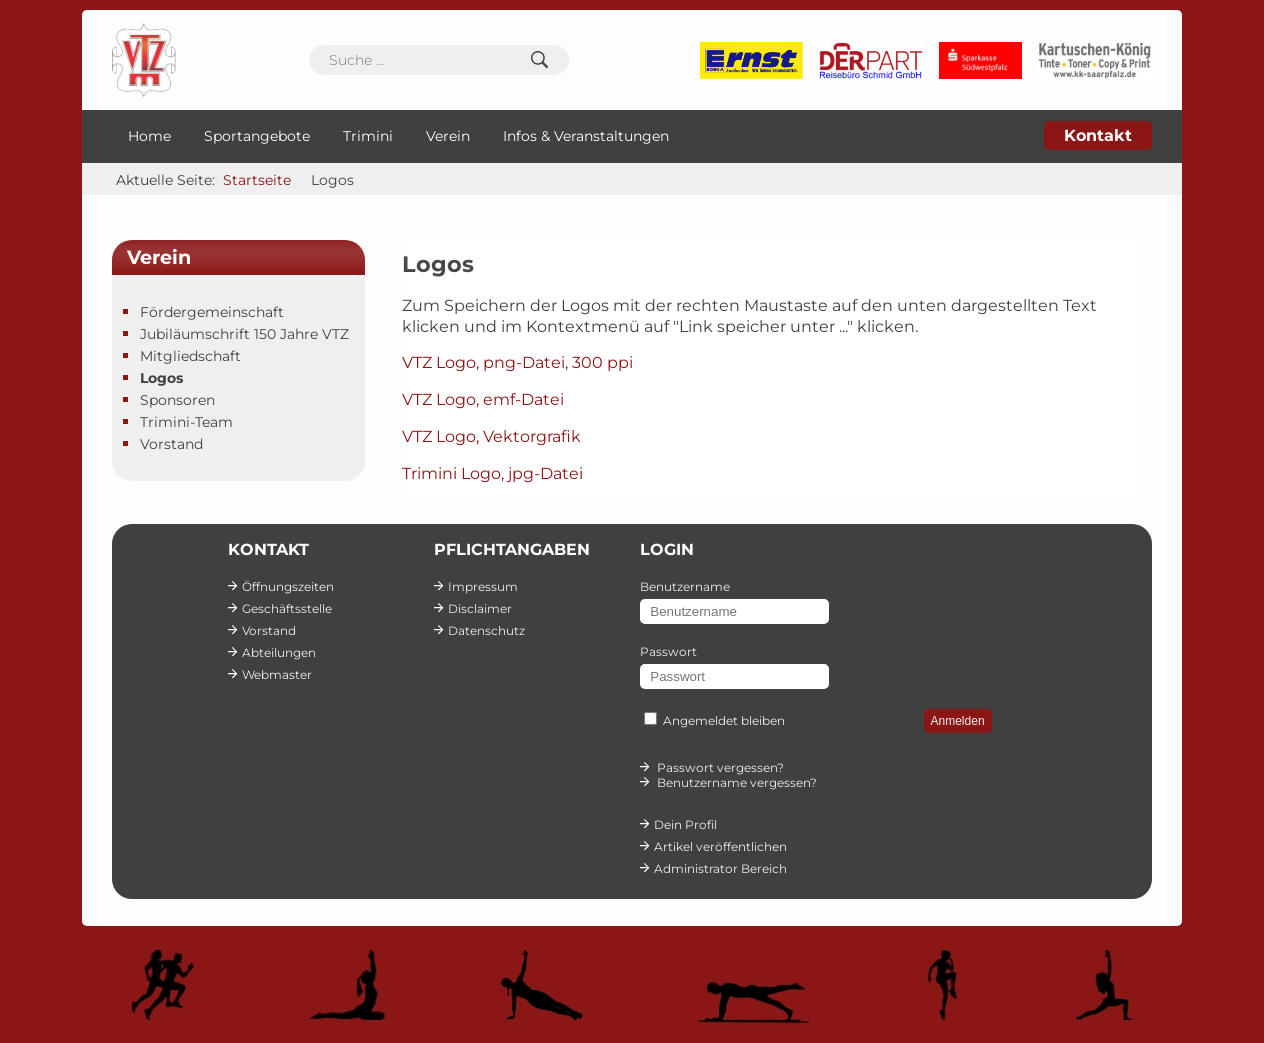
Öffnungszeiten (288, 586)
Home (149, 136)
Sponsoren (177, 400)
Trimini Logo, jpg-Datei (492, 473)
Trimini (368, 136)
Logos (161, 378)
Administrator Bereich (720, 868)
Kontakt (1098, 135)
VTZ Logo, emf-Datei (483, 399)
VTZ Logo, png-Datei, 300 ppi (517, 362)
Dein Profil (685, 824)
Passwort (668, 651)
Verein (448, 136)
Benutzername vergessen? (737, 782)
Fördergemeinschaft (212, 312)
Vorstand (171, 444)
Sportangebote (257, 136)
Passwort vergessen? (720, 767)
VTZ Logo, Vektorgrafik (491, 436)
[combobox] (439, 60)
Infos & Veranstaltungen (586, 136)
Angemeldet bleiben (724, 720)
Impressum (483, 586)
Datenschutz (486, 630)
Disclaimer (480, 608)
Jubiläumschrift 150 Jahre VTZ (244, 334)
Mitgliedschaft (190, 356)
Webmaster (277, 674)
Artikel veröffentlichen (720, 846)
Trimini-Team (186, 422)
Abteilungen (279, 652)
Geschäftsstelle (287, 608)
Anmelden (958, 721)
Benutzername (685, 586)
